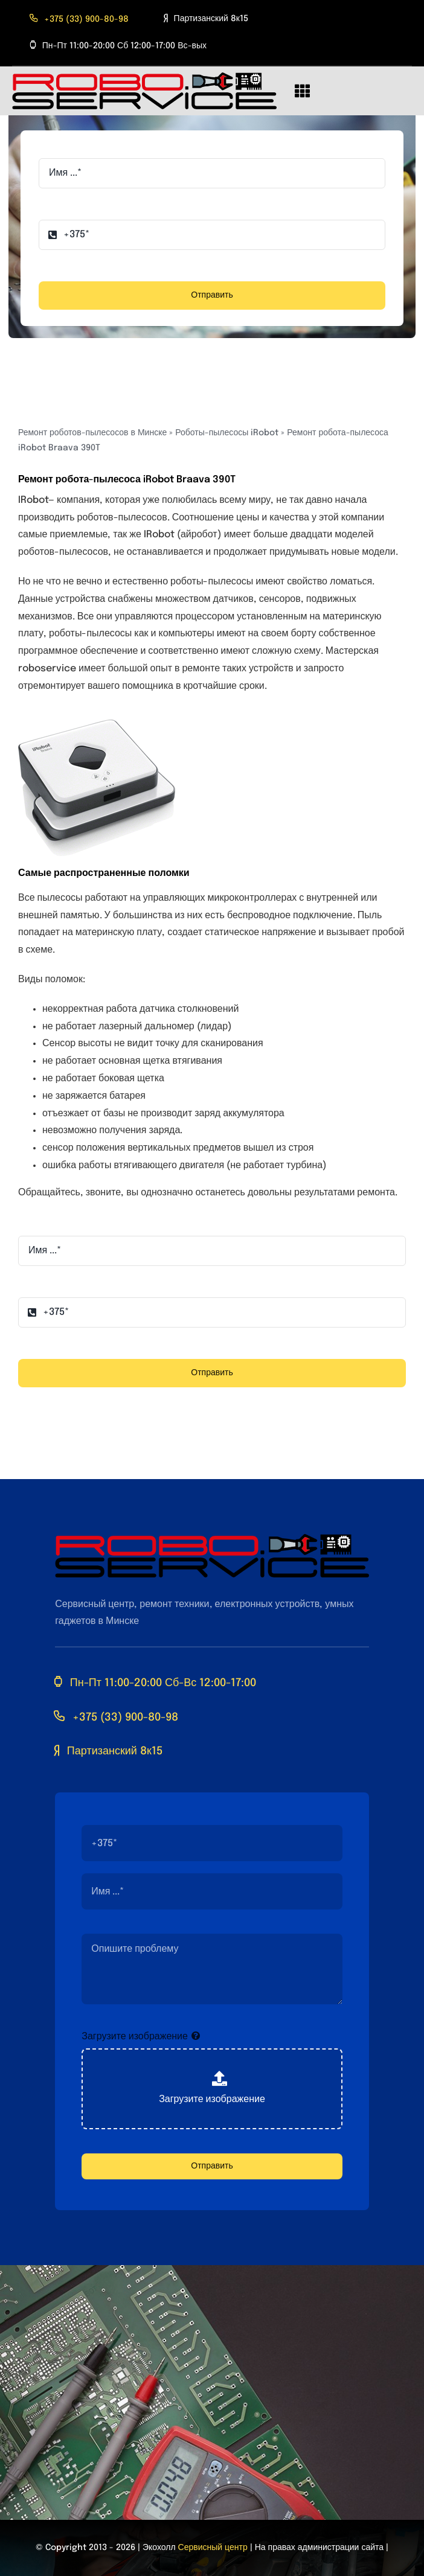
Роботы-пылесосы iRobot (226, 433)
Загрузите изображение (135, 2036)
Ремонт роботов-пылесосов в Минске (92, 433)
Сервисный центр (213, 2547)
